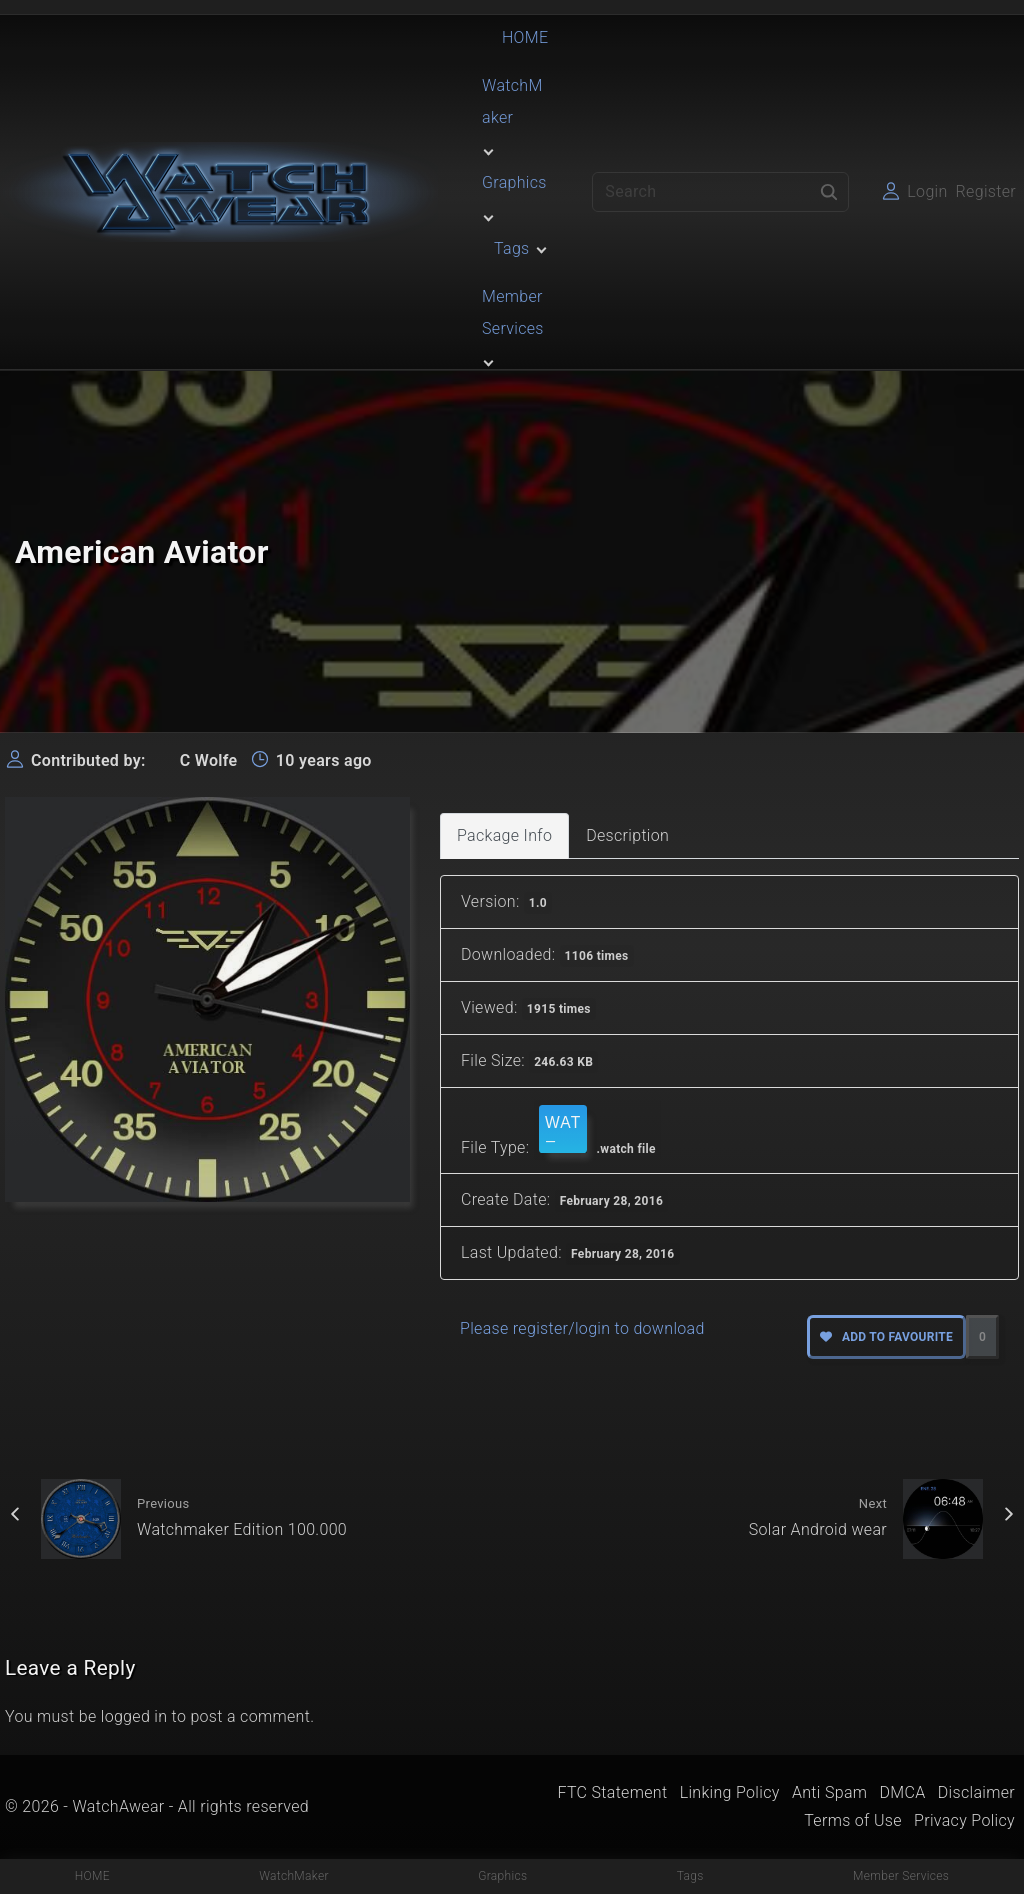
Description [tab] (627, 835)
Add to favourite (886, 1337)
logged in (134, 1716)
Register (986, 191)
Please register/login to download (582, 1328)
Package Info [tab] (504, 835)
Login (927, 191)
